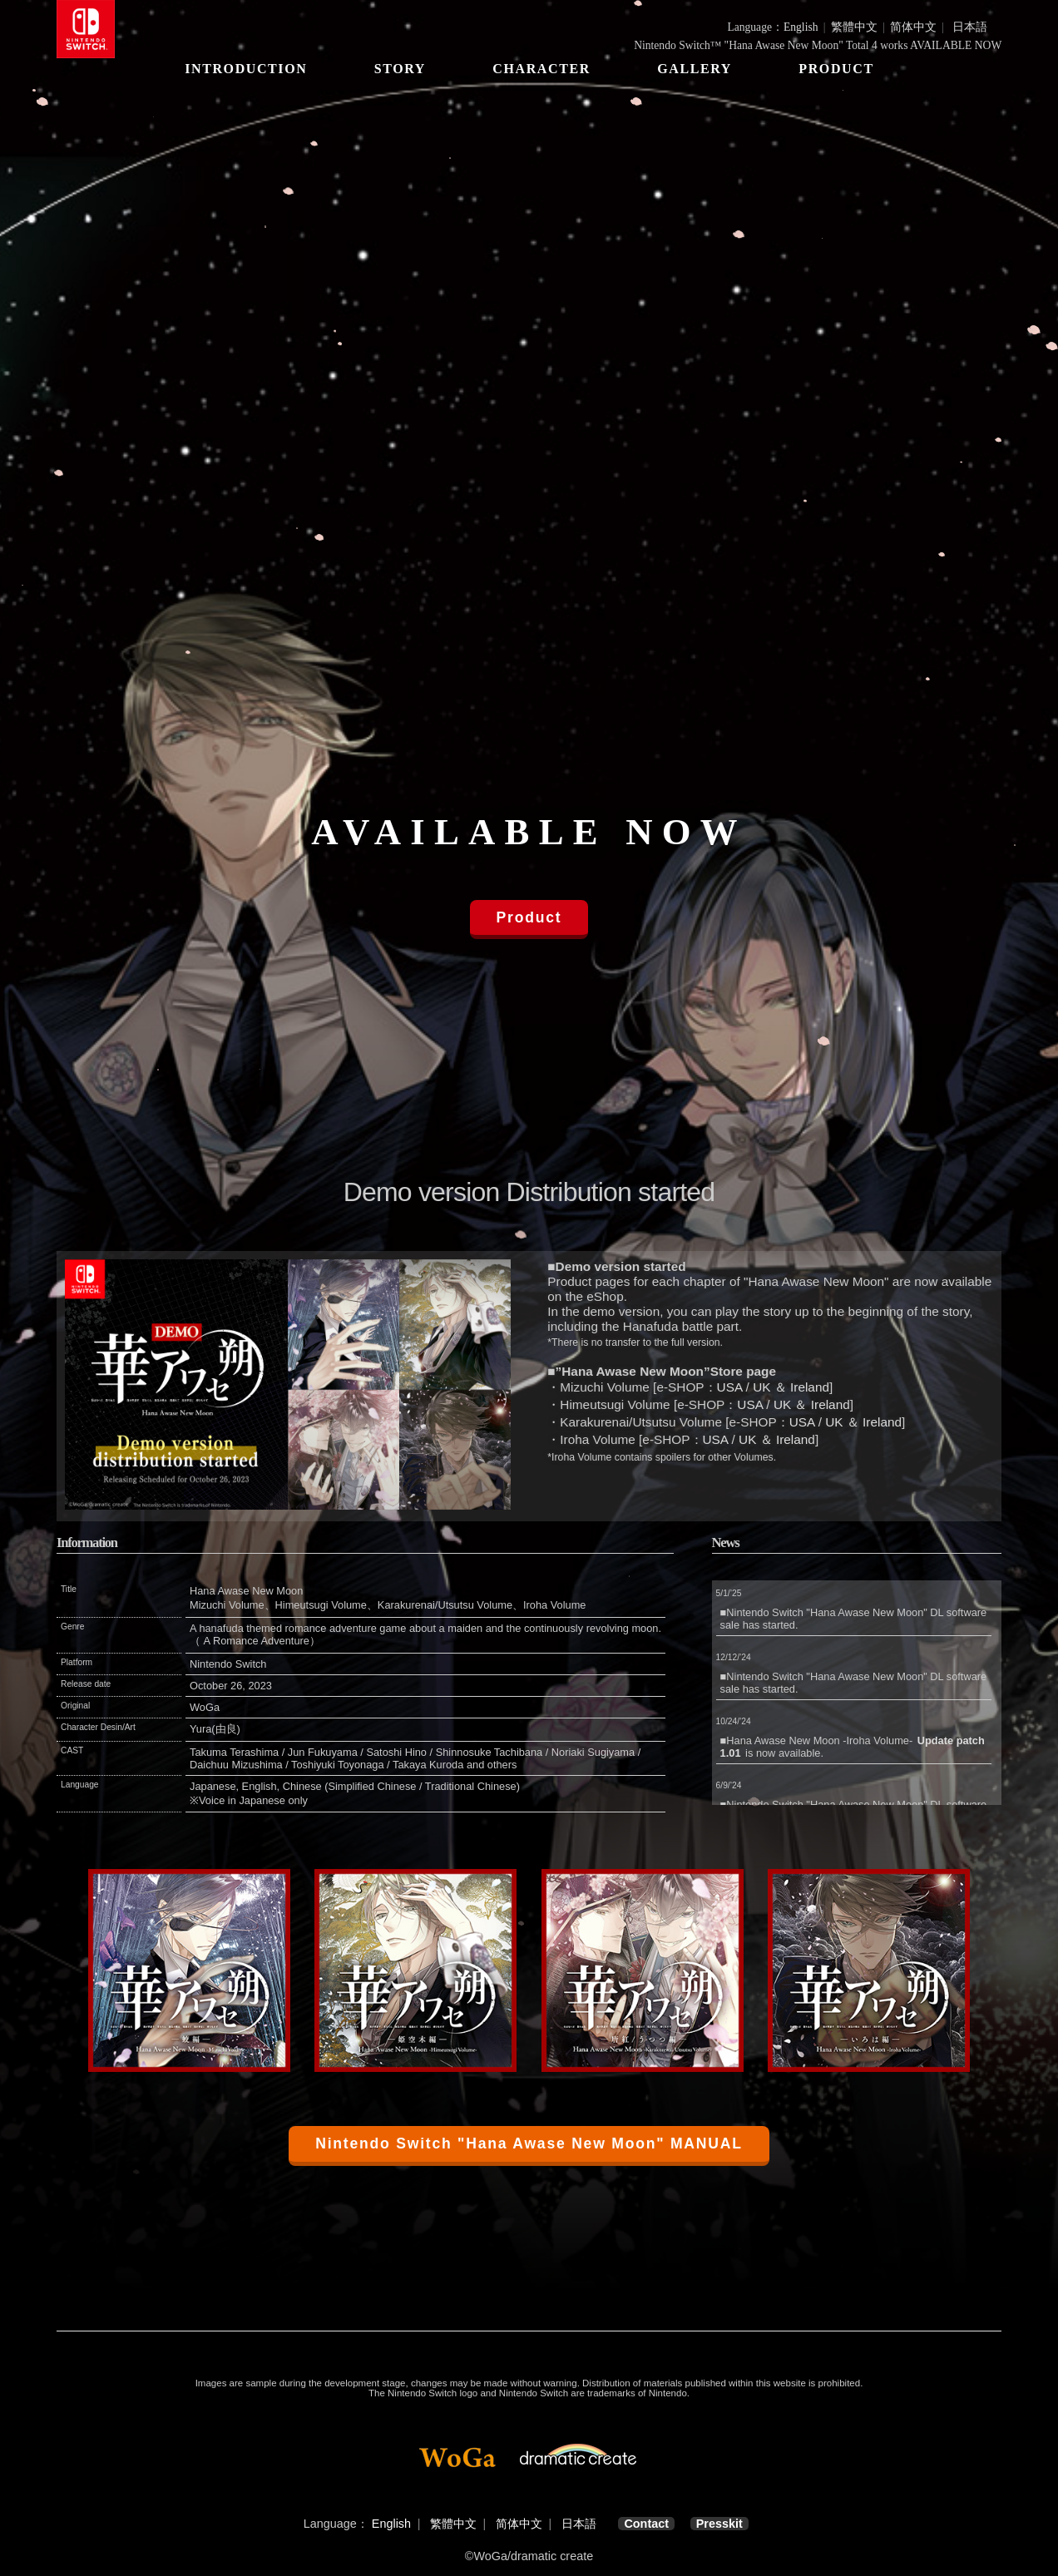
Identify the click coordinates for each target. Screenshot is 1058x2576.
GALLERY (694, 69)
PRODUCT (835, 69)
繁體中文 (854, 27)
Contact (646, 2523)
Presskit (719, 2523)
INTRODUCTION (246, 69)
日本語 (969, 27)
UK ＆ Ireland (791, 1387)
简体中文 (913, 27)
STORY (399, 69)
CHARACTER (541, 69)
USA (730, 1387)
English (801, 27)
